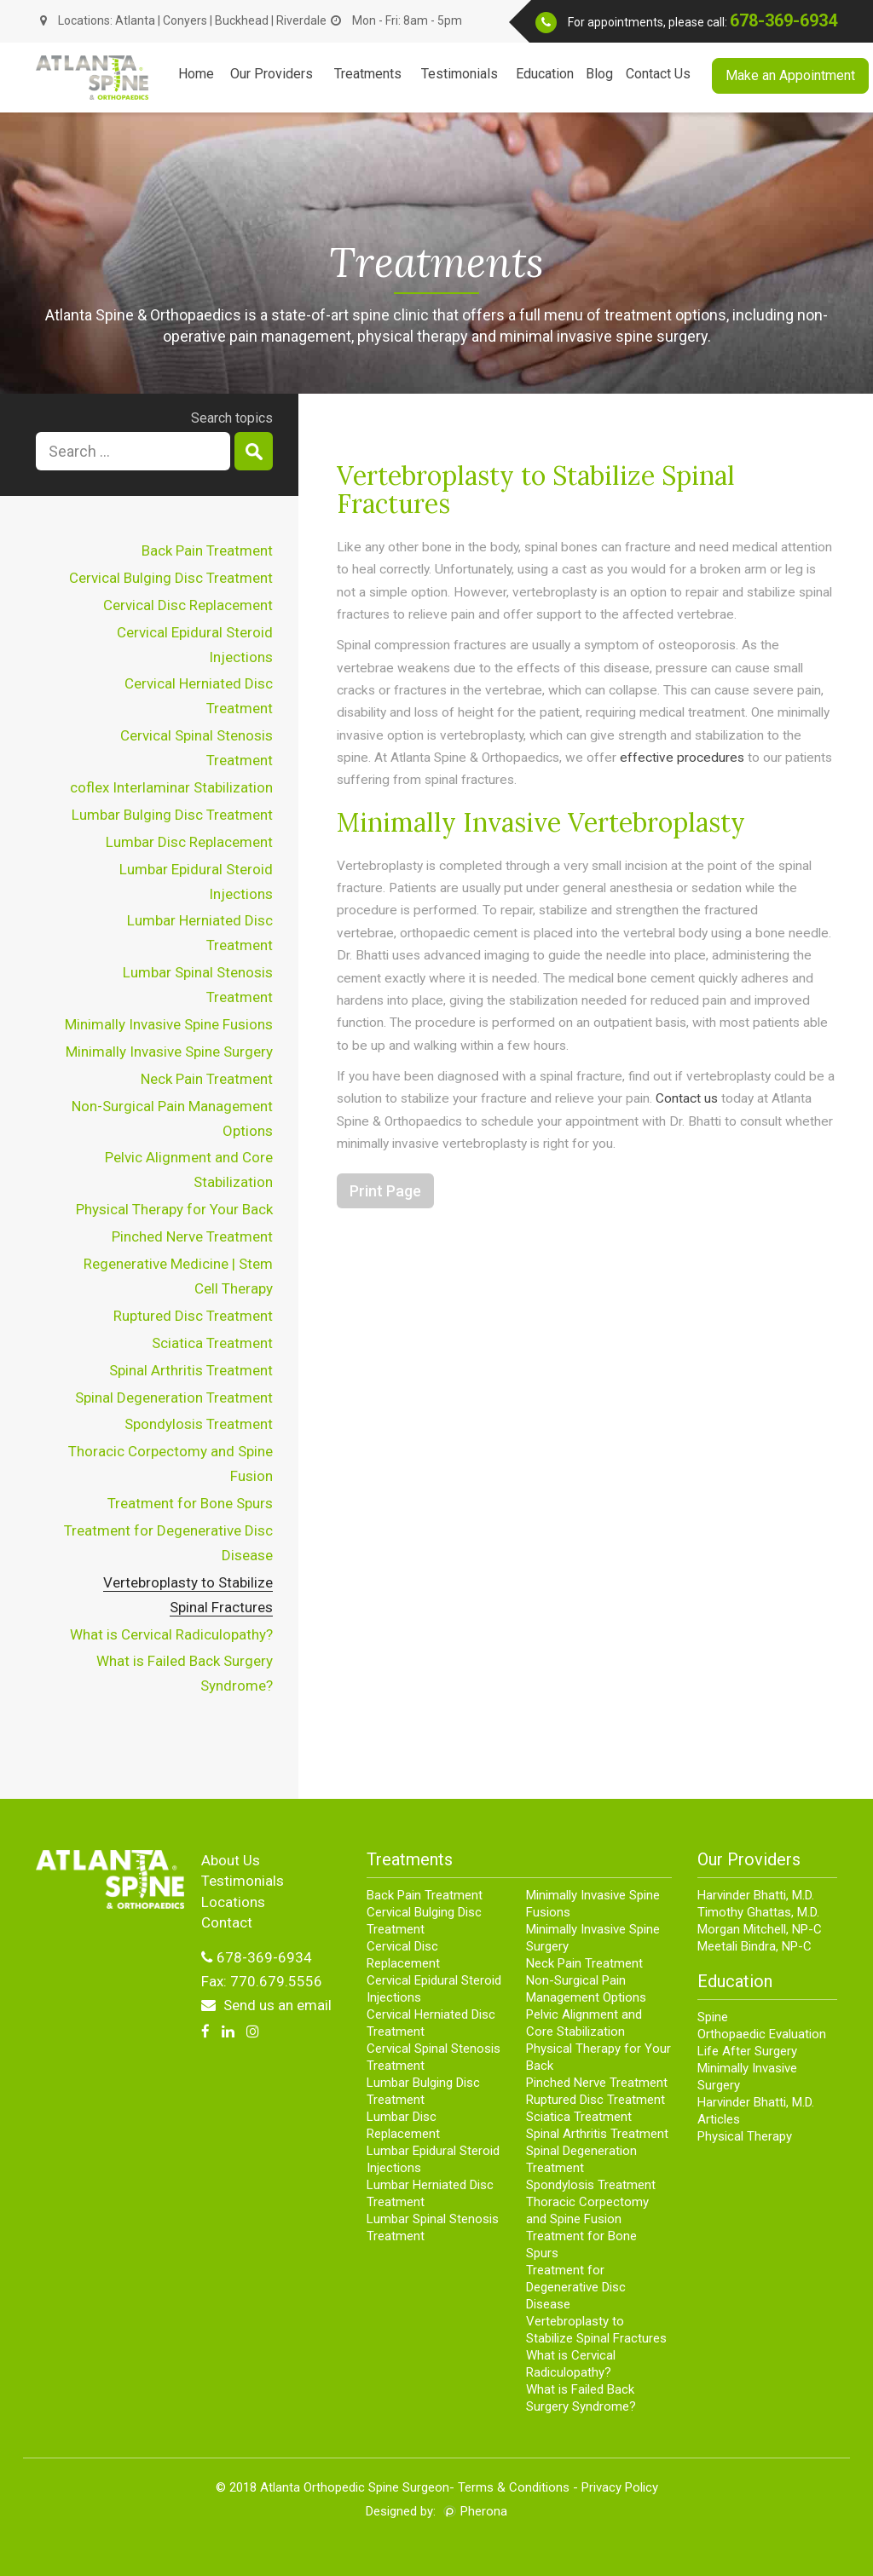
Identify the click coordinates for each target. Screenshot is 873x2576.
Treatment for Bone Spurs (190, 1503)
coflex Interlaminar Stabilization (171, 787)
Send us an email (266, 2005)
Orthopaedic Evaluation (761, 2034)
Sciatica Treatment (212, 1342)
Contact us (687, 1098)
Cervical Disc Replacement (188, 605)
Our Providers (271, 74)
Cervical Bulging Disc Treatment (171, 577)
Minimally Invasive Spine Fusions (169, 1024)
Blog (599, 74)
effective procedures (682, 757)
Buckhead (243, 20)
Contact (226, 1922)
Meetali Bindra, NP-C (754, 1946)
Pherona (483, 2511)
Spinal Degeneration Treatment (174, 1397)
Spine (712, 2017)
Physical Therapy (744, 2136)
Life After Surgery (747, 2051)
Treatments (368, 74)
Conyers (185, 20)
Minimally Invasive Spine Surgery (169, 1051)
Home (196, 74)
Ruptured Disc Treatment (193, 1315)
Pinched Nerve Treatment (192, 1236)
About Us (230, 1860)
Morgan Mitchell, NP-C (759, 1929)
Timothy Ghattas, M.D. (758, 1912)
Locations (233, 1901)
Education (545, 74)
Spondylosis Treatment (198, 1423)
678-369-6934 (783, 20)
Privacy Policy (619, 2487)
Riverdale (301, 20)
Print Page (385, 1191)
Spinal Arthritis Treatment (191, 1370)
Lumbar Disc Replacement (189, 841)
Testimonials (459, 74)
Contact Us (658, 74)
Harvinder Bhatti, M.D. (755, 1895)
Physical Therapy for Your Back (174, 1209)
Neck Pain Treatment (207, 1078)
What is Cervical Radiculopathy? (171, 1634)
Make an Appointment (790, 75)
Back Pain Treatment (207, 550)
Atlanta (135, 20)
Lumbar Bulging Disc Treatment (172, 814)
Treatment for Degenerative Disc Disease (576, 2287)
